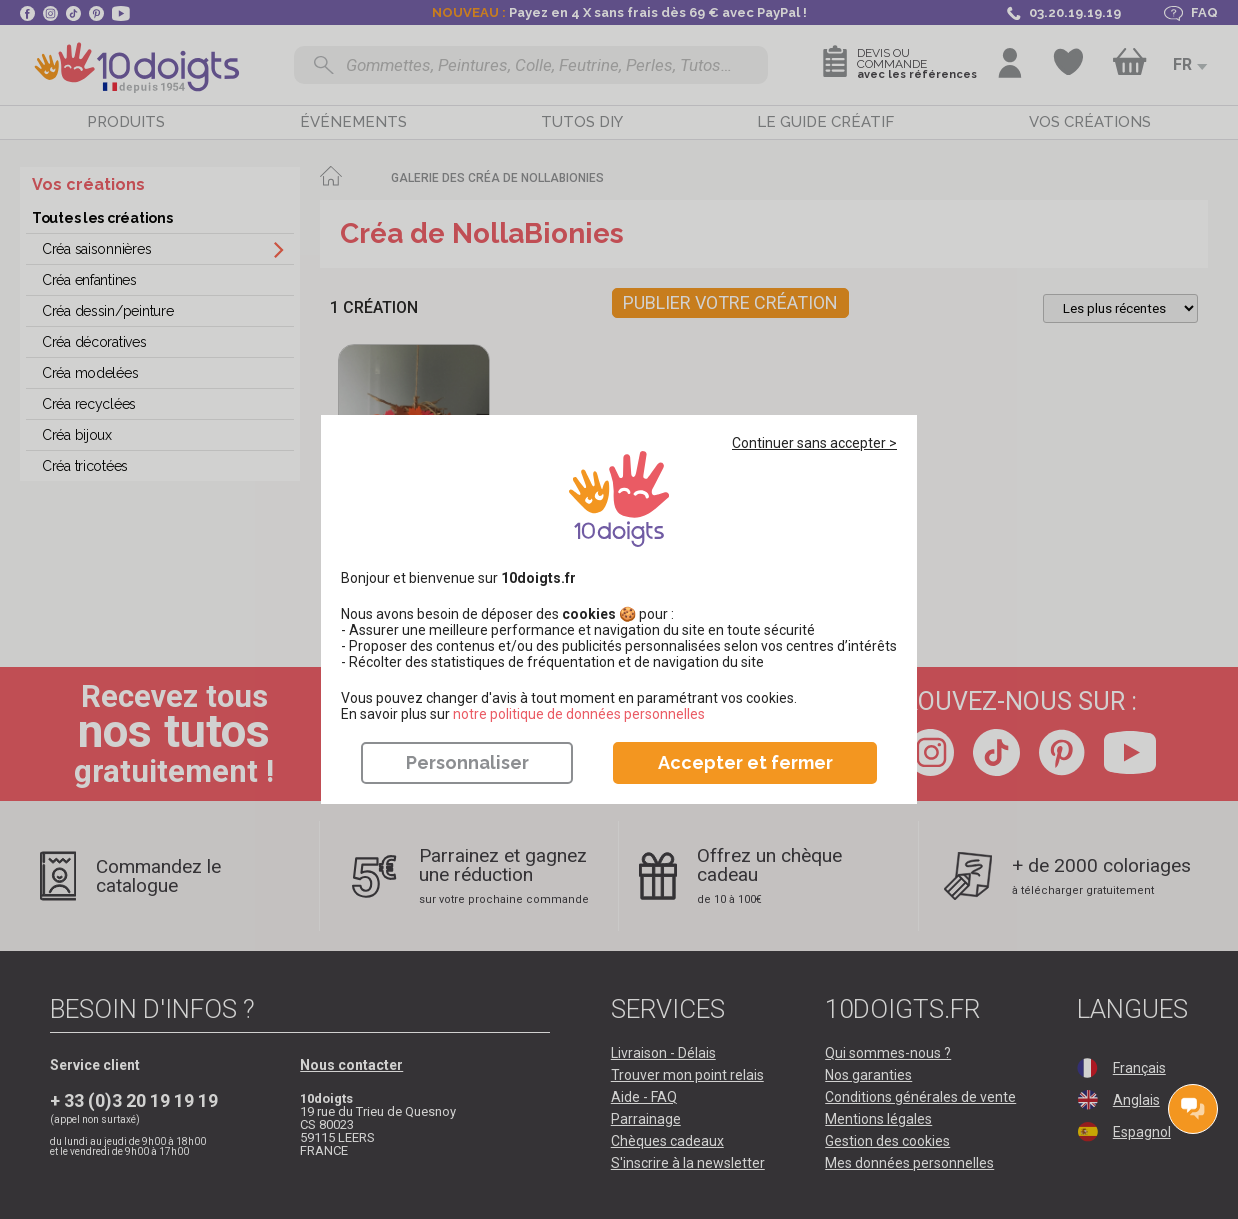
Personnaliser (467, 762)
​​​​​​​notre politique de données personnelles (579, 714)
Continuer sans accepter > (814, 443)
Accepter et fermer (745, 762)
